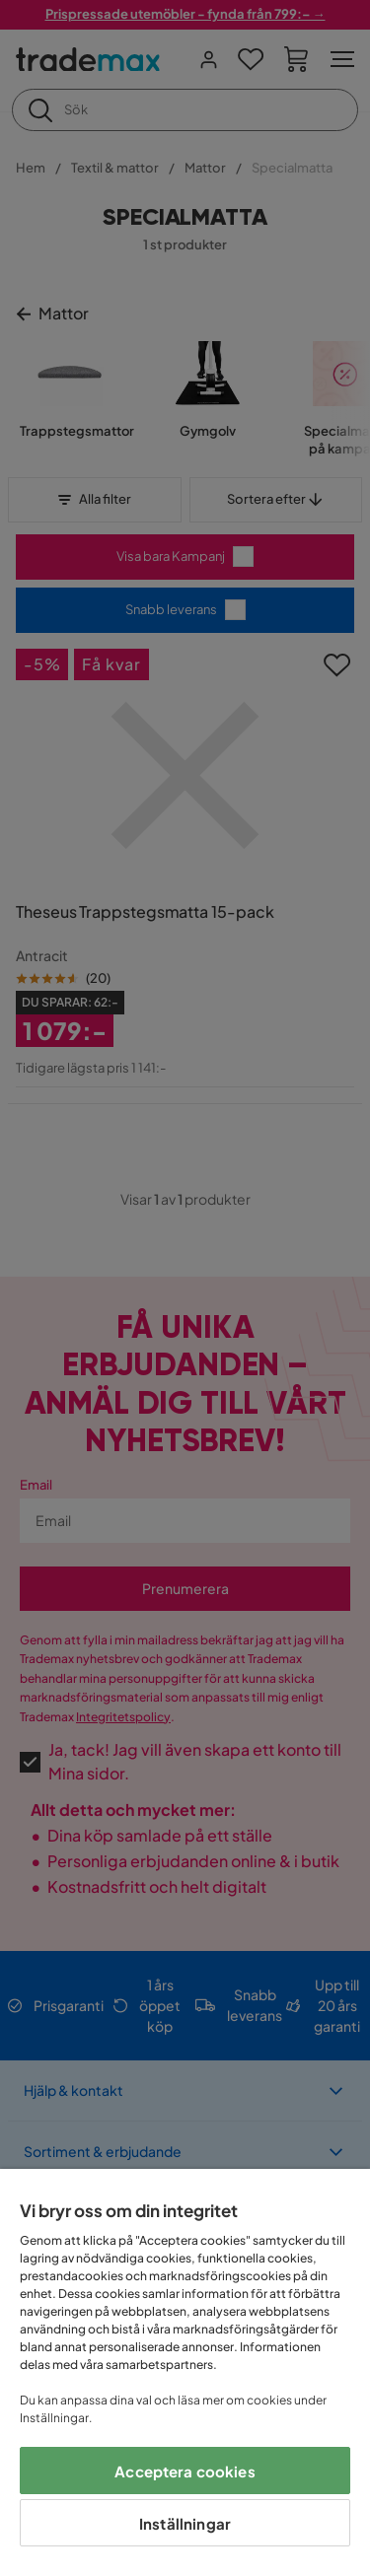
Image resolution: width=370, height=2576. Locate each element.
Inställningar (185, 2523)
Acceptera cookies (185, 2471)
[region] (185, 2372)
